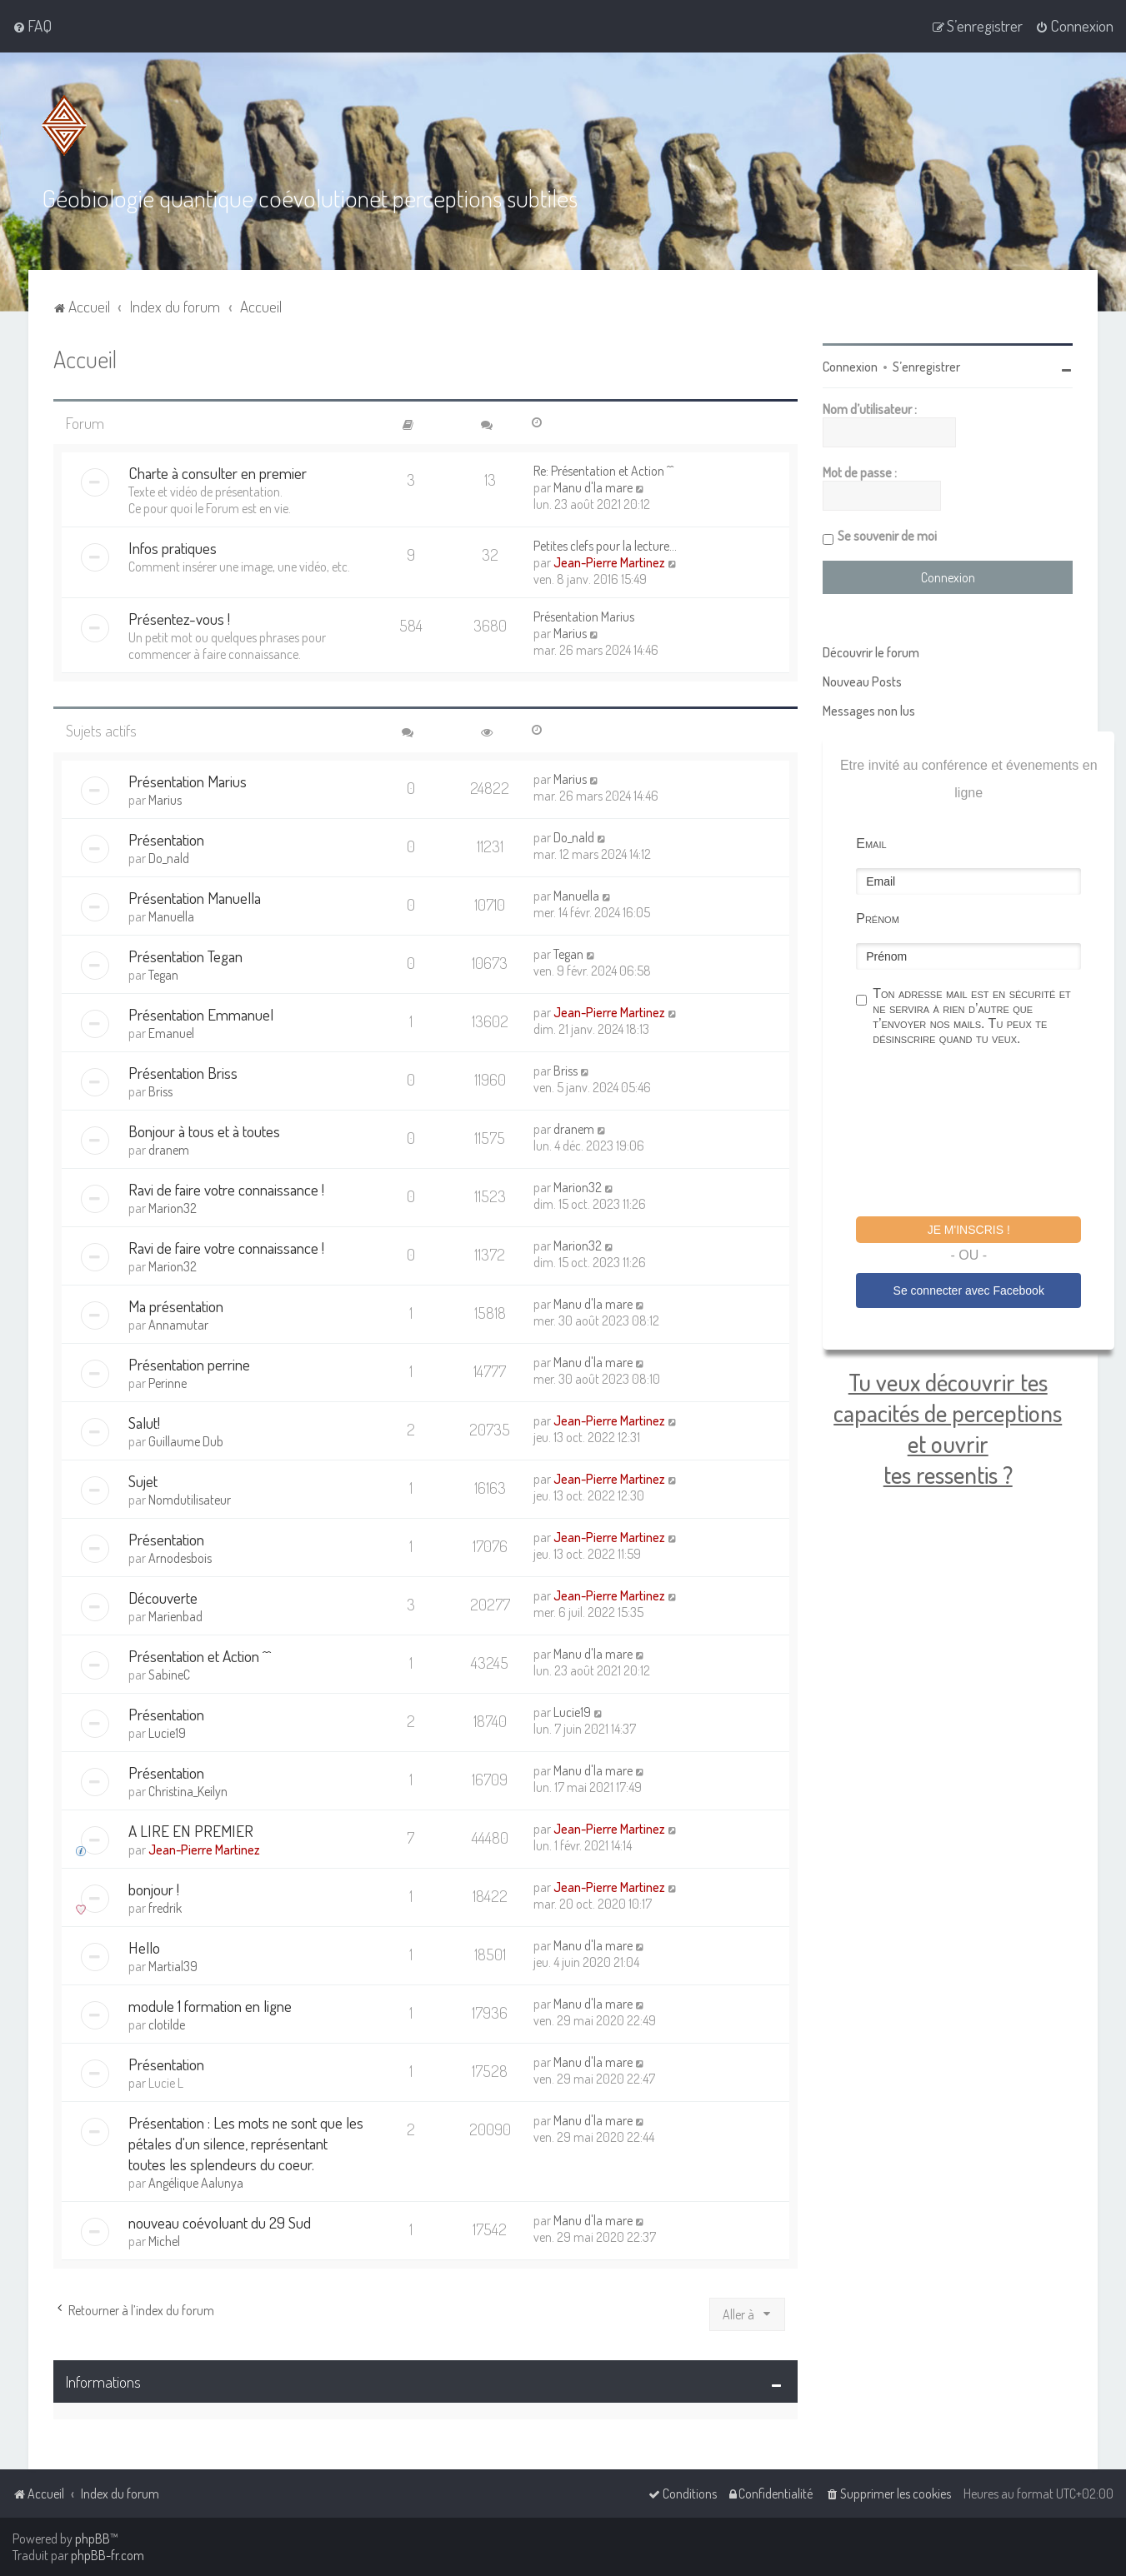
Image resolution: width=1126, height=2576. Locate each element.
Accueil (85, 358)
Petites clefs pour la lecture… (605, 545)
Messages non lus (869, 710)
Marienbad (175, 1616)
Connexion (850, 366)
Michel (164, 2241)
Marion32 (172, 1208)
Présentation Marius (583, 616)
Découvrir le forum (871, 652)
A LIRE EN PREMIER (190, 1830)
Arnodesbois (180, 1558)
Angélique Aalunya (195, 2182)
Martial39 (173, 1966)
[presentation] (982, 1133)
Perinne (167, 1383)
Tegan (163, 974)
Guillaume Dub (185, 1441)
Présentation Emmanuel (200, 1014)
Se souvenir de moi (887, 535)
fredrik (165, 1908)
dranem (168, 1149)
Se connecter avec (968, 1290)
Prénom (877, 918)
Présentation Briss (183, 1072)
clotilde (166, 2024)
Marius (570, 633)
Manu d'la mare (593, 487)
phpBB (92, 2538)
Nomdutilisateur (189, 1499)
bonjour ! (153, 1889)
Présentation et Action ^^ (199, 1655)
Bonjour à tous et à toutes (204, 1131)
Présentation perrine (189, 1364)
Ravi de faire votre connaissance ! (226, 1189)
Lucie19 (167, 1733)
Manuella (171, 916)
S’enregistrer (926, 366)
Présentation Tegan (185, 956)
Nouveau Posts (862, 681)
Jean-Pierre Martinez (609, 562)
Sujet (143, 1480)
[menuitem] (32, 25)
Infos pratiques (172, 547)
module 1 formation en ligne (210, 2005)
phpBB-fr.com (107, 2555)
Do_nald (168, 858)
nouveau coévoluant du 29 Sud (219, 2222)
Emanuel (171, 1033)
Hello (144, 1947)
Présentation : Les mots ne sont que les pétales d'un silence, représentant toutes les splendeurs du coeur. (245, 2143)
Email (871, 843)
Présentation (166, 839)
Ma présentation (175, 1305)
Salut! (144, 1422)
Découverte (163, 1597)
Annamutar (178, 1324)
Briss (160, 1091)
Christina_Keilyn (188, 1791)
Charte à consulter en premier (217, 472)
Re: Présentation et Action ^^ (603, 470)
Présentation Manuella (194, 897)
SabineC (169, 1674)
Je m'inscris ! (969, 1229)
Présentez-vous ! (179, 618)
